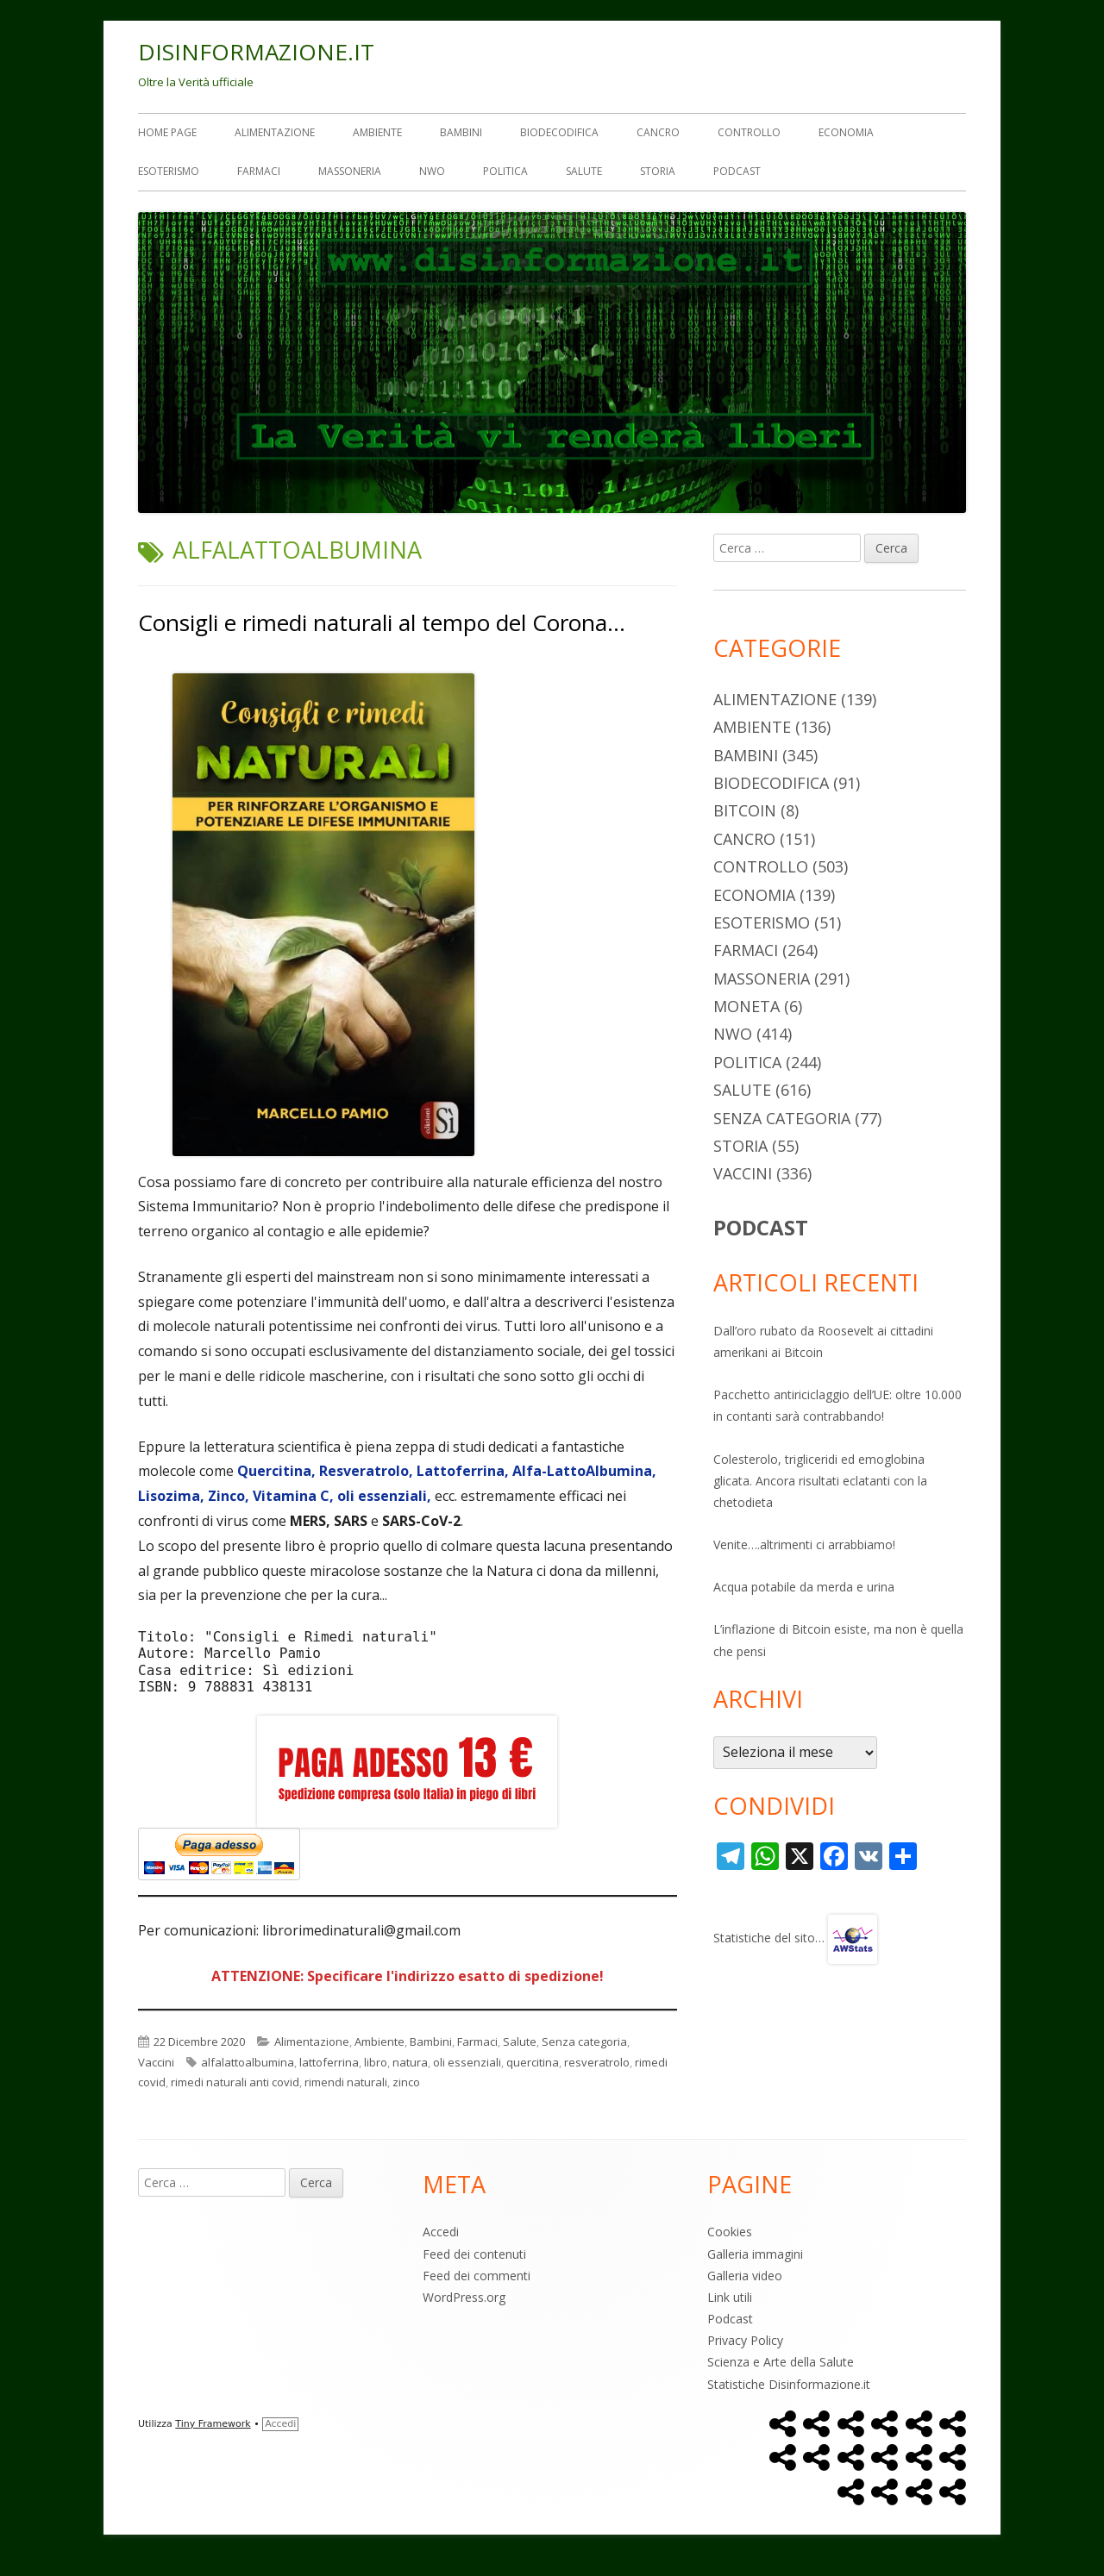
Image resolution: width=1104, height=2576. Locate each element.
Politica (505, 171)
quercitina (532, 2062)
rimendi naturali (345, 2082)
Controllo (749, 132)
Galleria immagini (755, 2254)
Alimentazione (275, 132)
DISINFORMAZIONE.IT (256, 51)
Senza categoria (584, 2041)
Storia (657, 171)
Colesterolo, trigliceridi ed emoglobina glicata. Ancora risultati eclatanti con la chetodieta (820, 1480)
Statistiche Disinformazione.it (788, 2384)
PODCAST (760, 1227)
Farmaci (258, 171)
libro (375, 2062)
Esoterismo (168, 171)
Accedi (441, 2231)
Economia (846, 132)
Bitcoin (744, 810)
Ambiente (377, 132)
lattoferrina (329, 2062)
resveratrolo (597, 2062)
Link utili (729, 2297)
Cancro (658, 132)
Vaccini (156, 2062)
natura (410, 2062)
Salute (584, 171)
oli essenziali (467, 2062)
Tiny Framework (212, 2423)
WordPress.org (464, 2297)
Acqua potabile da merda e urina (803, 1587)
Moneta (746, 1006)
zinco (406, 2082)
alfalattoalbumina (247, 2062)
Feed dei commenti (476, 2275)
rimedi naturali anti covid (235, 2082)
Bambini (461, 132)
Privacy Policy (745, 2340)
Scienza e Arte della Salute (780, 2362)
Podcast (737, 171)
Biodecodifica (559, 132)
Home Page (167, 132)
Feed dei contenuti (474, 2254)
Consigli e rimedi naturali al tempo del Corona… (381, 622)
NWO (432, 171)
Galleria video (744, 2275)
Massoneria (349, 171)
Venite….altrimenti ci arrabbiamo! (804, 1544)
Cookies (729, 2231)
